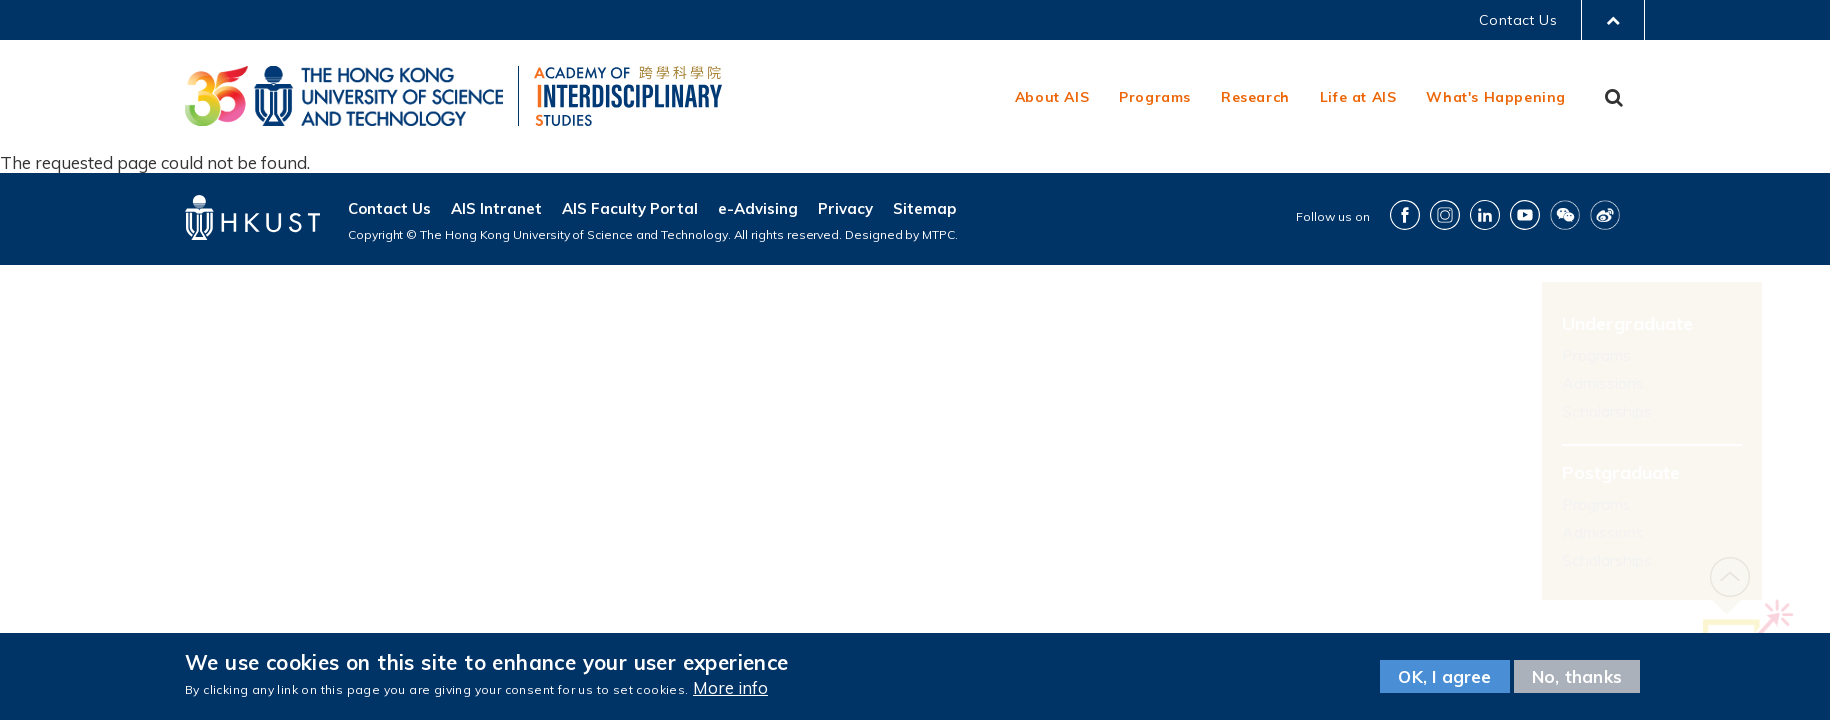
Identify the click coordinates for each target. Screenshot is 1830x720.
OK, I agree (1444, 676)
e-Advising (758, 208)
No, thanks (1577, 676)
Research (1255, 97)
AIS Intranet (496, 208)
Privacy (845, 208)
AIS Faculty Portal (630, 208)
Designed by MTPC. (901, 234)
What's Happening (1496, 97)
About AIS (1052, 97)
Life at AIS (1358, 97)
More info (730, 687)
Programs (1155, 97)
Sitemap (924, 208)
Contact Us (1518, 20)
